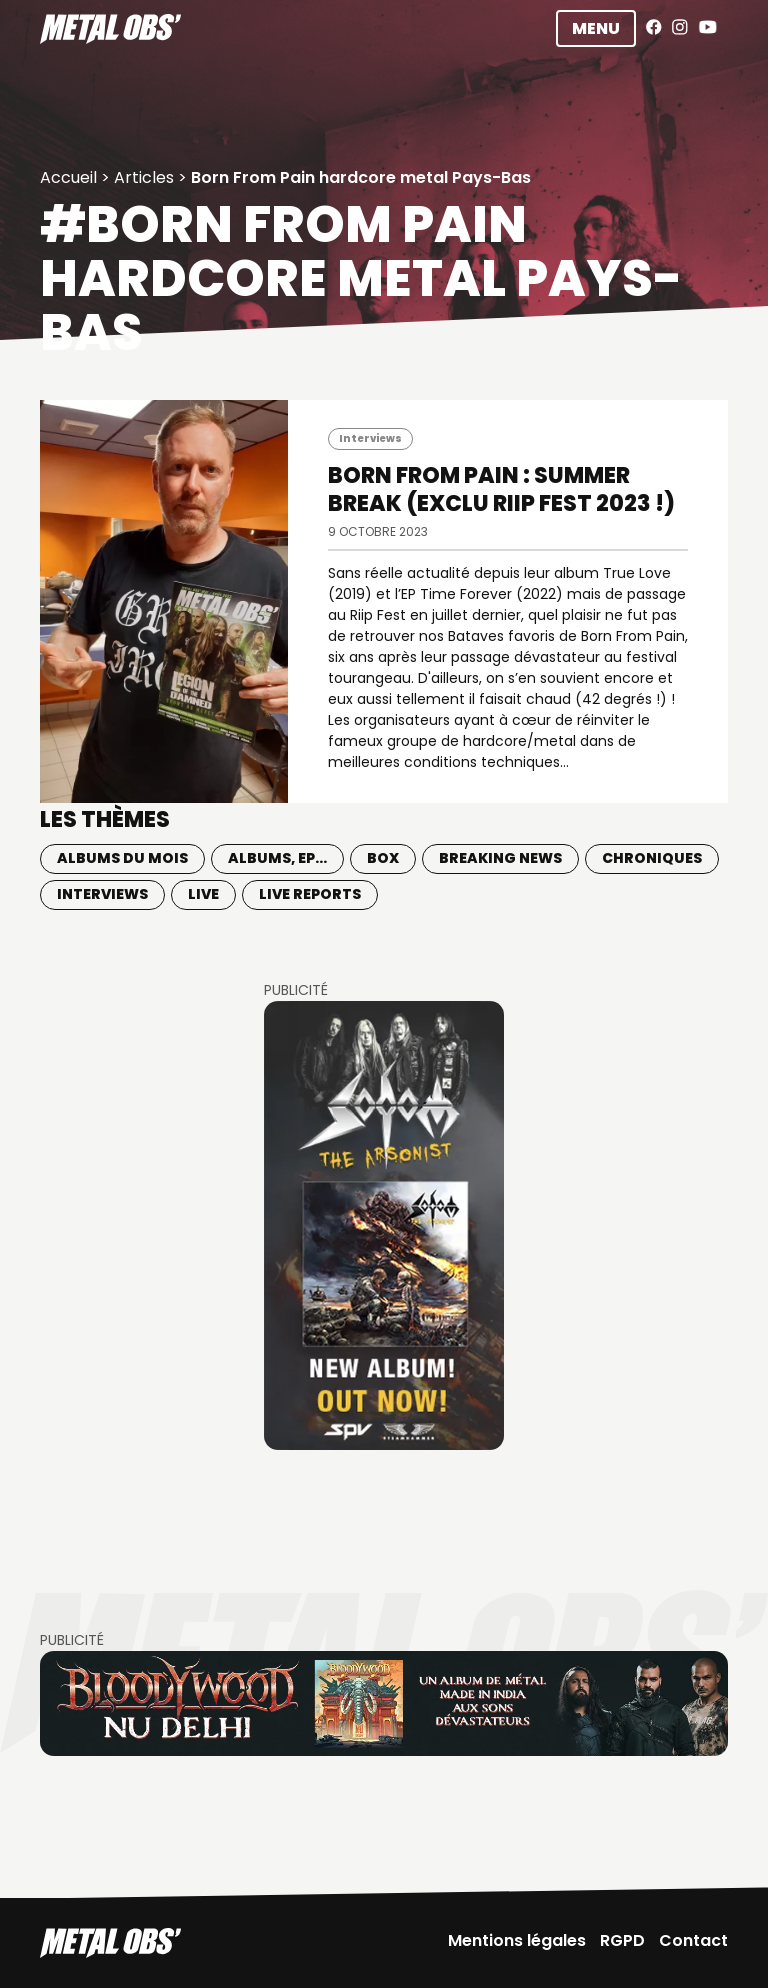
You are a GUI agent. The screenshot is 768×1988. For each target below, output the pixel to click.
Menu (596, 28)
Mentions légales (517, 1940)
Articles (144, 177)
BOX (383, 858)
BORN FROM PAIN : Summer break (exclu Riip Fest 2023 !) (501, 489)
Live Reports (310, 894)
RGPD (622, 1940)
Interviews (370, 438)
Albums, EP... (277, 858)
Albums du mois (122, 858)
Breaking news (500, 858)
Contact (693, 1940)
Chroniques (652, 858)
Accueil (68, 177)
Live (203, 894)
